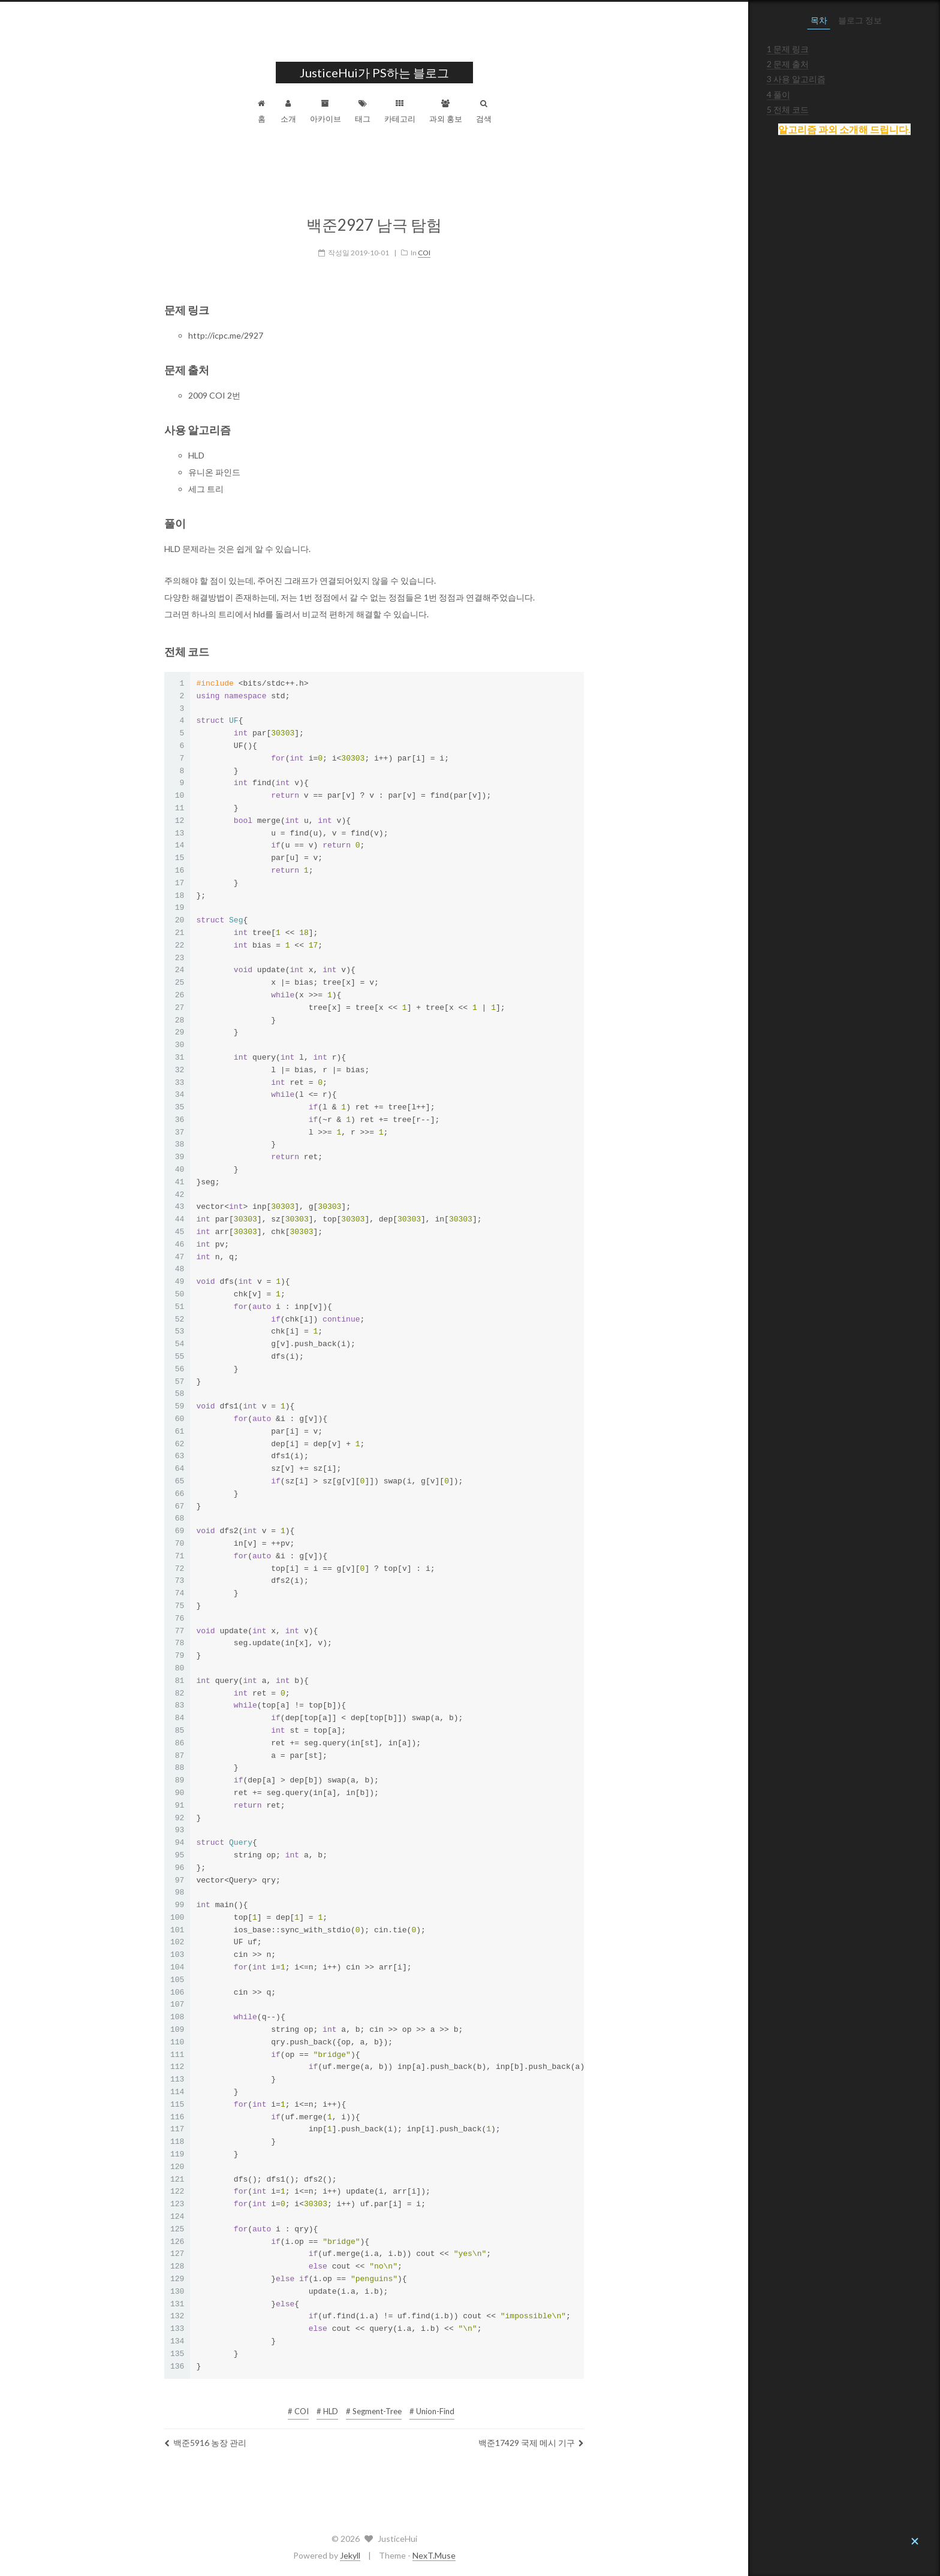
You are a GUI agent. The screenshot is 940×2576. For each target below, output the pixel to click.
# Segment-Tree (470, 2407)
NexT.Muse (530, 2555)
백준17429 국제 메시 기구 (627, 2438)
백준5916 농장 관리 (301, 2438)
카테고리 (495, 111)
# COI (394, 2407)
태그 (458, 111)
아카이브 (421, 111)
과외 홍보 (541, 111)
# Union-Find (527, 2407)
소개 (384, 111)
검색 (580, 111)
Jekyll (446, 2555)
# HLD (423, 2407)
